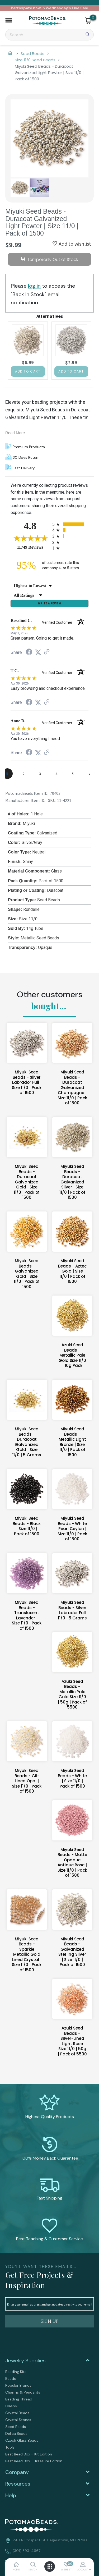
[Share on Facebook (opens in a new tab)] (29, 652)
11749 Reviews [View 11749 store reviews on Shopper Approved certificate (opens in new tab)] (33, 547)
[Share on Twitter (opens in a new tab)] (38, 652)
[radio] (70, 524)
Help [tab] (10, 2495)
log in (34, 285)
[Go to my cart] (93, 17)
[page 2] (23, 773)
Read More (15, 432)
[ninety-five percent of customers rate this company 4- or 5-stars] (50, 565)
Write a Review (49, 603)
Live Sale (80, 8)
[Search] (49, 34)
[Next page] (89, 773)
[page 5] (73, 773)
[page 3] (40, 773)
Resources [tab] (17, 2483)
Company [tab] (17, 2472)
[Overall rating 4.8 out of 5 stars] (30, 538)
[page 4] (56, 773)
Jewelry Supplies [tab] (25, 2360)
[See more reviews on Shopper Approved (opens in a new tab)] (47, 652)
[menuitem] (49, 2372)
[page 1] (7, 773)
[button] (8, 21)
